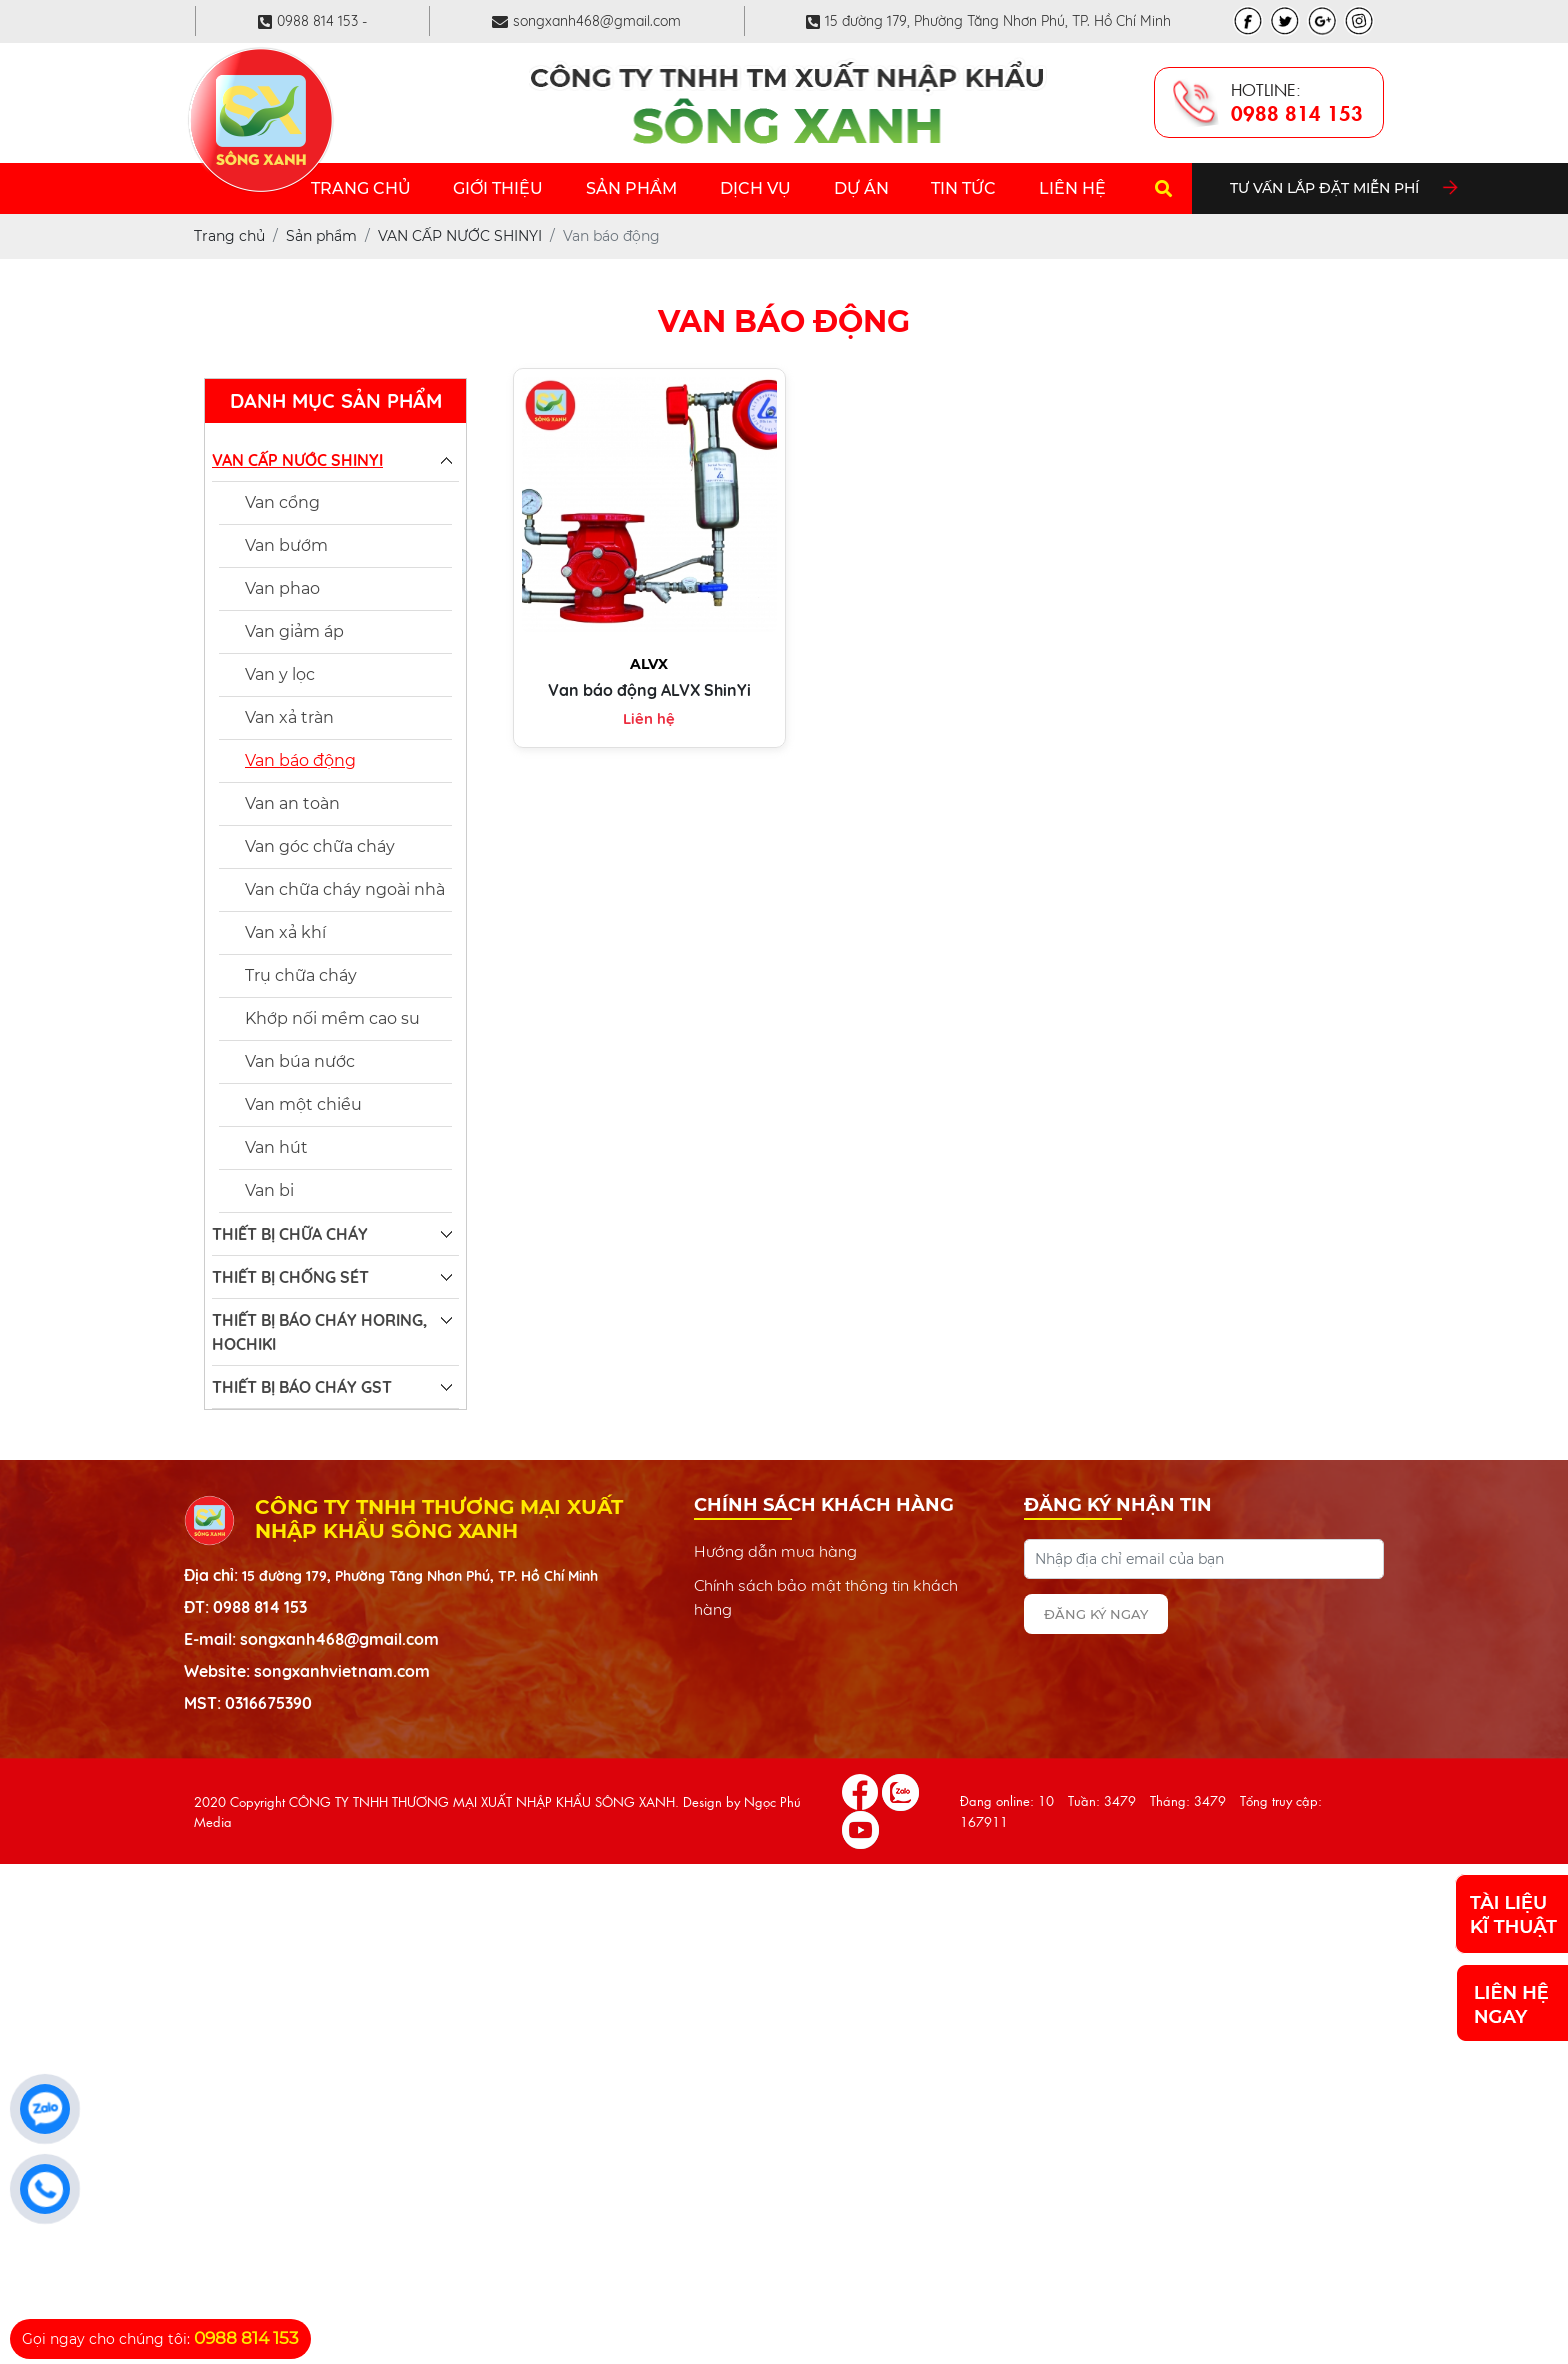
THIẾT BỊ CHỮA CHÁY (290, 1234)
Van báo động (300, 760)
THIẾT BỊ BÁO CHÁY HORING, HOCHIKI (319, 1332)
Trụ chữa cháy (301, 975)
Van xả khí (285, 932)
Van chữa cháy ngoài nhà (345, 889)
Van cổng (282, 502)
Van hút (276, 1147)
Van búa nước (300, 1061)
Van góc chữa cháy (320, 846)
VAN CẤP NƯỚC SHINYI (297, 460)
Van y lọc (280, 674)
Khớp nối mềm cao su (332, 1018)
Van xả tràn (289, 717)
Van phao (282, 588)
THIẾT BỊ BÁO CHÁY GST (302, 1387)
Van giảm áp (294, 631)
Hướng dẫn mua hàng (775, 1551)
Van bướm (286, 545)
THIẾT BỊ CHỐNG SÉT (290, 1277)
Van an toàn (292, 803)
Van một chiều (303, 1104)
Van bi (269, 1190)
